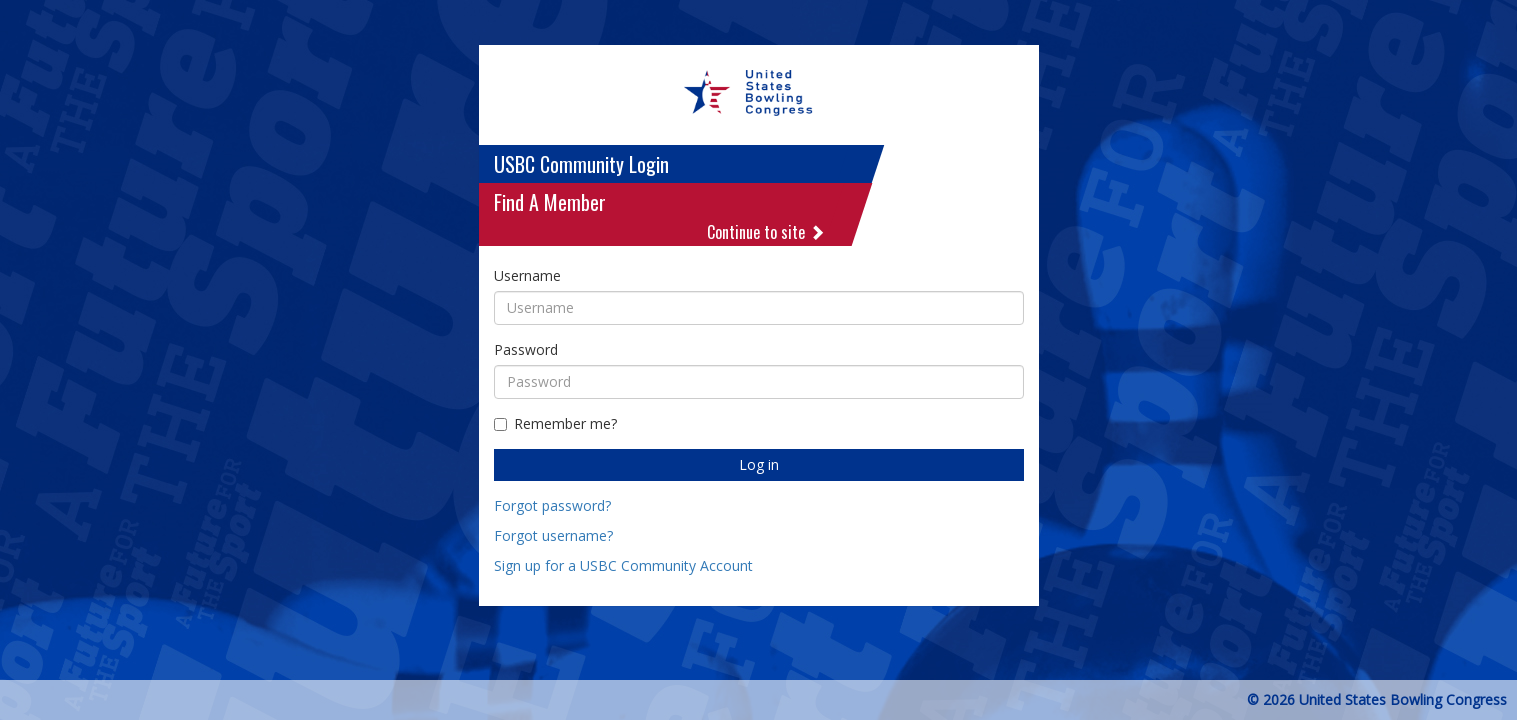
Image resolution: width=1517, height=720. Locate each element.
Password (526, 349)
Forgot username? (553, 535)
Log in (759, 464)
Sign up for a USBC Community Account (623, 565)
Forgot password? (552, 505)
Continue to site (766, 232)
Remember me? (555, 423)
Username (527, 275)
